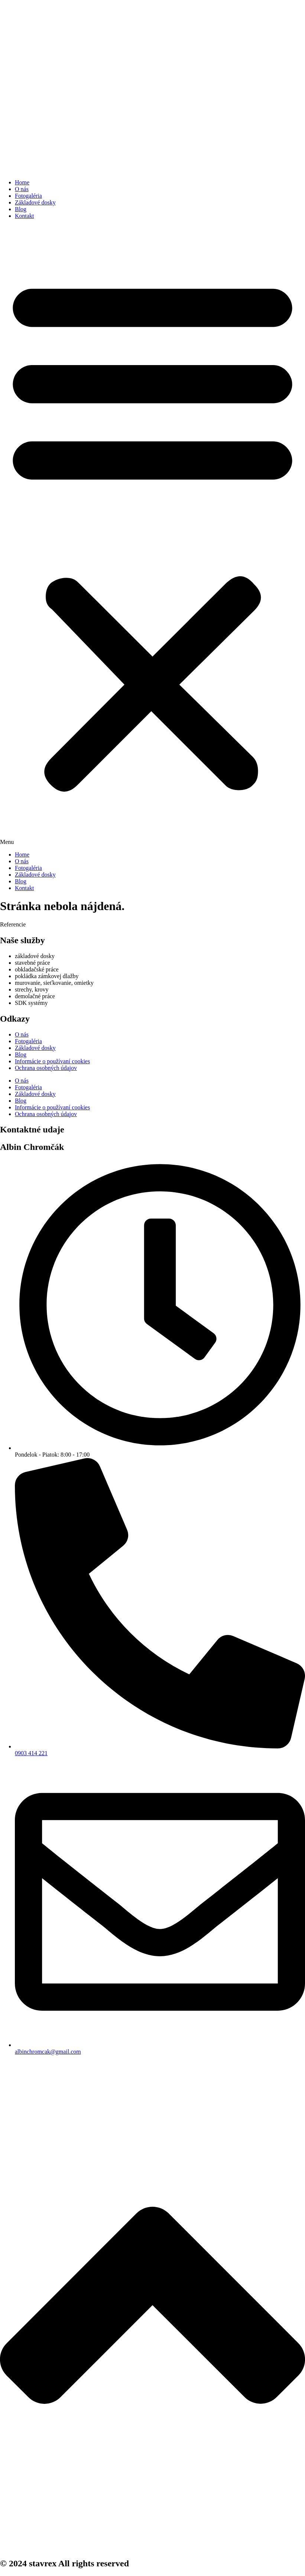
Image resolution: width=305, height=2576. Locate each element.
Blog (20, 209)
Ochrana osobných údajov (46, 1068)
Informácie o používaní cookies (52, 1061)
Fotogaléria (28, 196)
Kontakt (24, 216)
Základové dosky (35, 202)
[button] (152, 535)
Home (22, 182)
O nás (22, 189)
